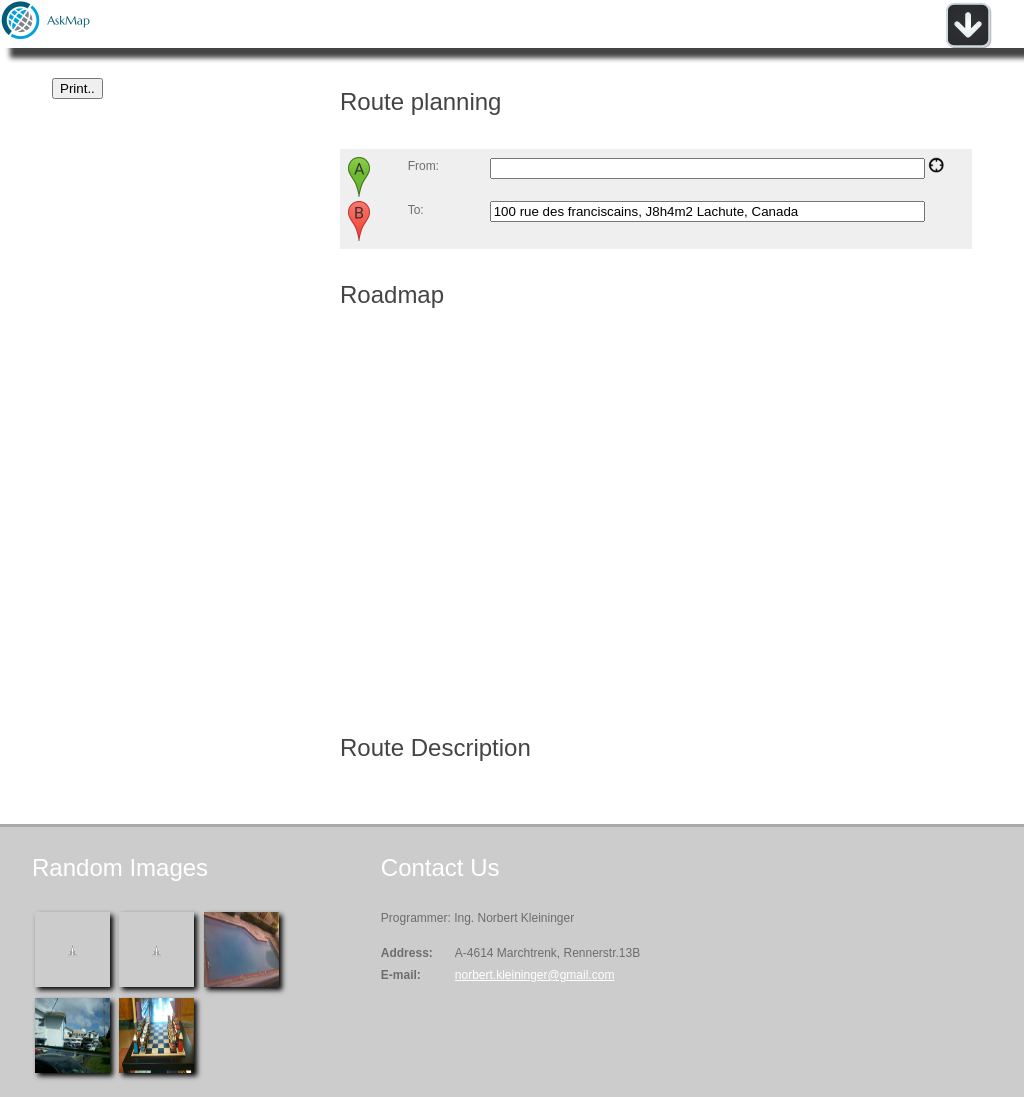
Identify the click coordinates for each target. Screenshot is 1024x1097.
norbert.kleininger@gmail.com (535, 975)
